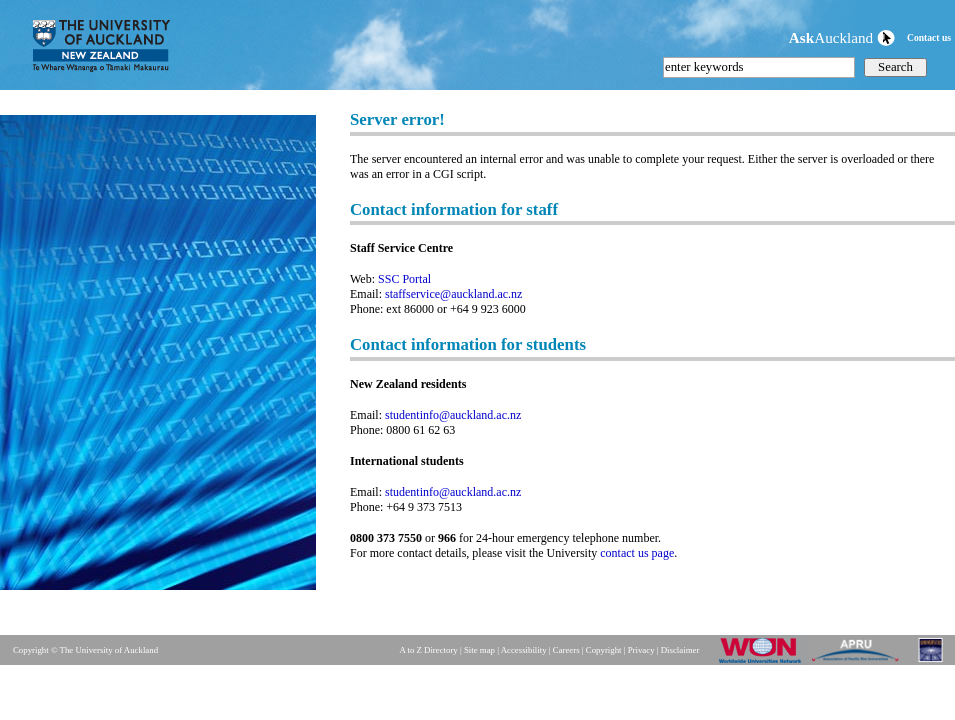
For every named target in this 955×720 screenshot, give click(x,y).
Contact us (929, 37)
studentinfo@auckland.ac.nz (453, 415)
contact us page (637, 553)
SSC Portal (404, 279)
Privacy (641, 650)
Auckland (842, 37)
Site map (479, 650)
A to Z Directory (428, 650)
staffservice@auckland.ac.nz (453, 294)
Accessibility (524, 650)
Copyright (604, 650)
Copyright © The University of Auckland (85, 650)
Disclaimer (680, 650)
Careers (566, 650)
